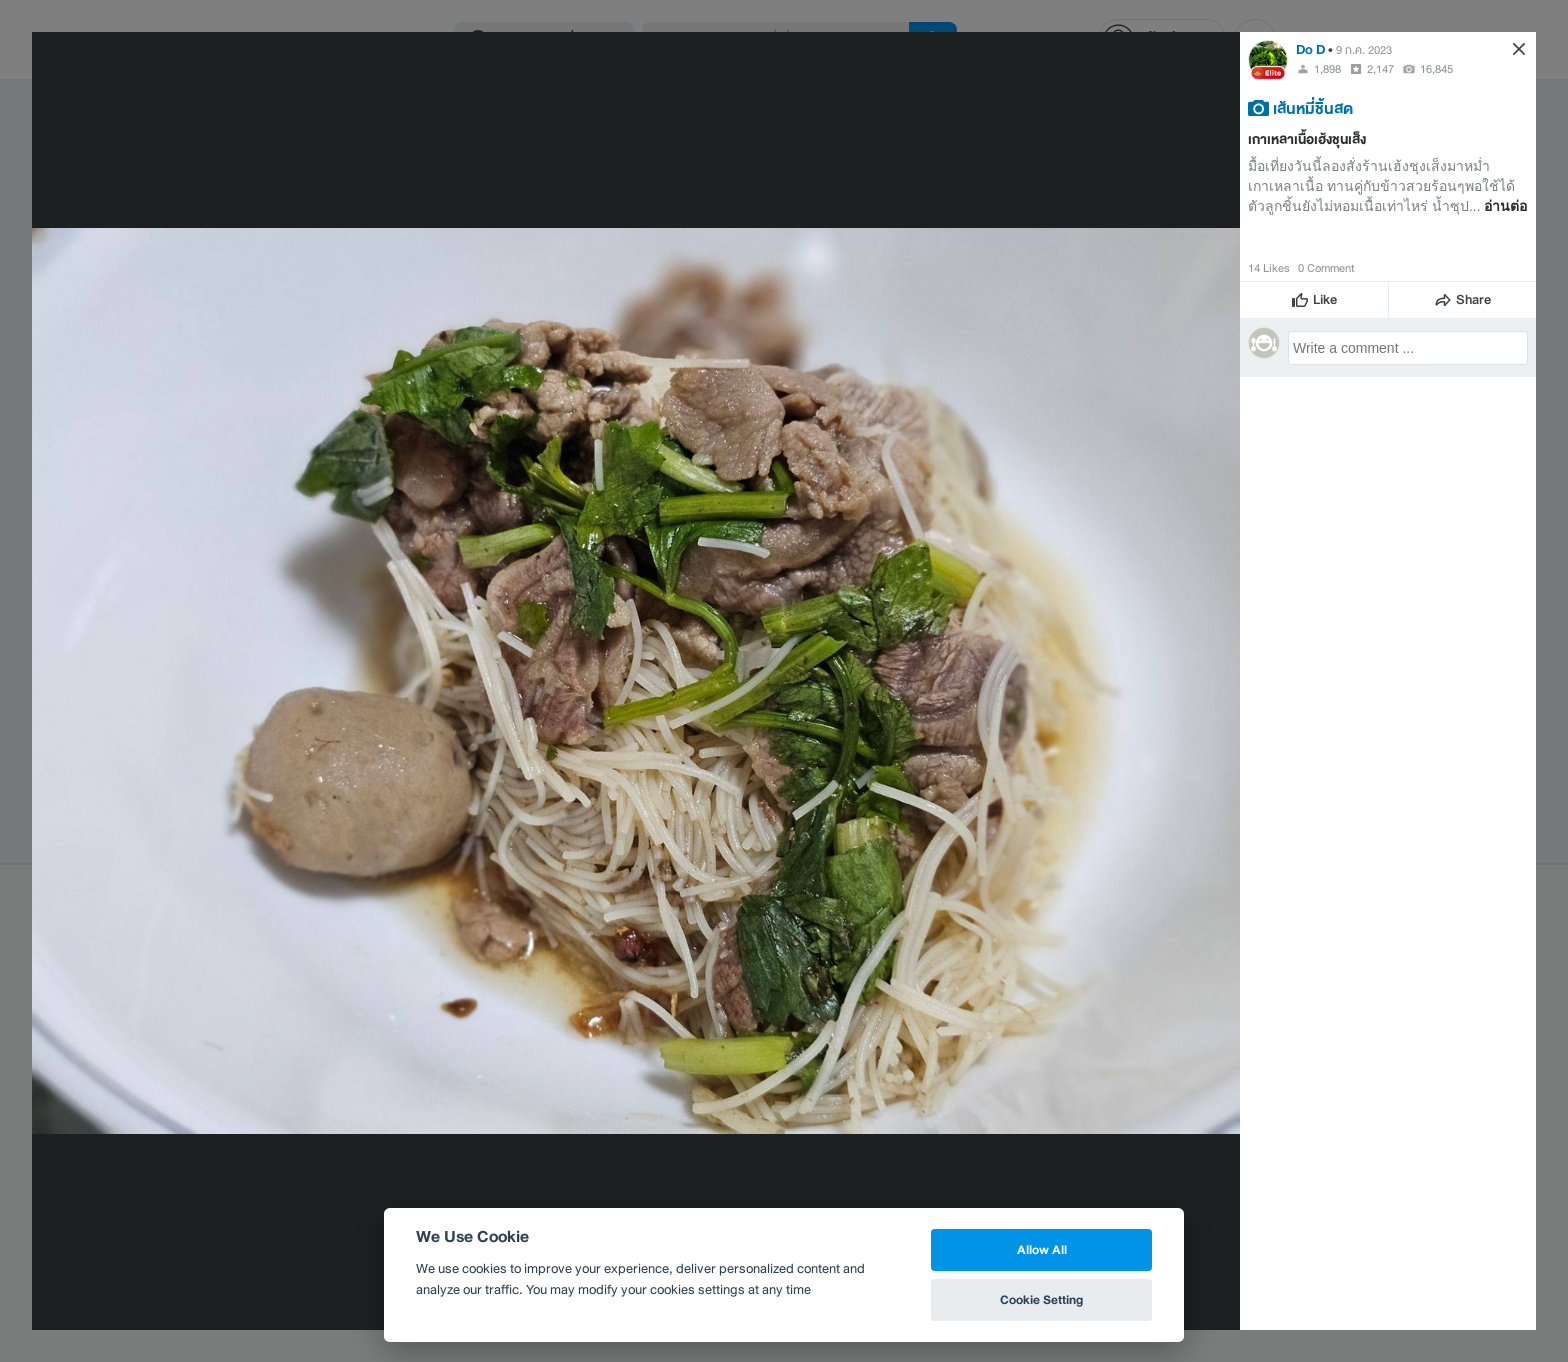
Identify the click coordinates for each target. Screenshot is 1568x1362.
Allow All (1042, 1249)
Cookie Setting (1041, 1299)
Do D (1310, 49)
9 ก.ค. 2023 (1364, 50)
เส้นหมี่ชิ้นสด (1313, 108)
